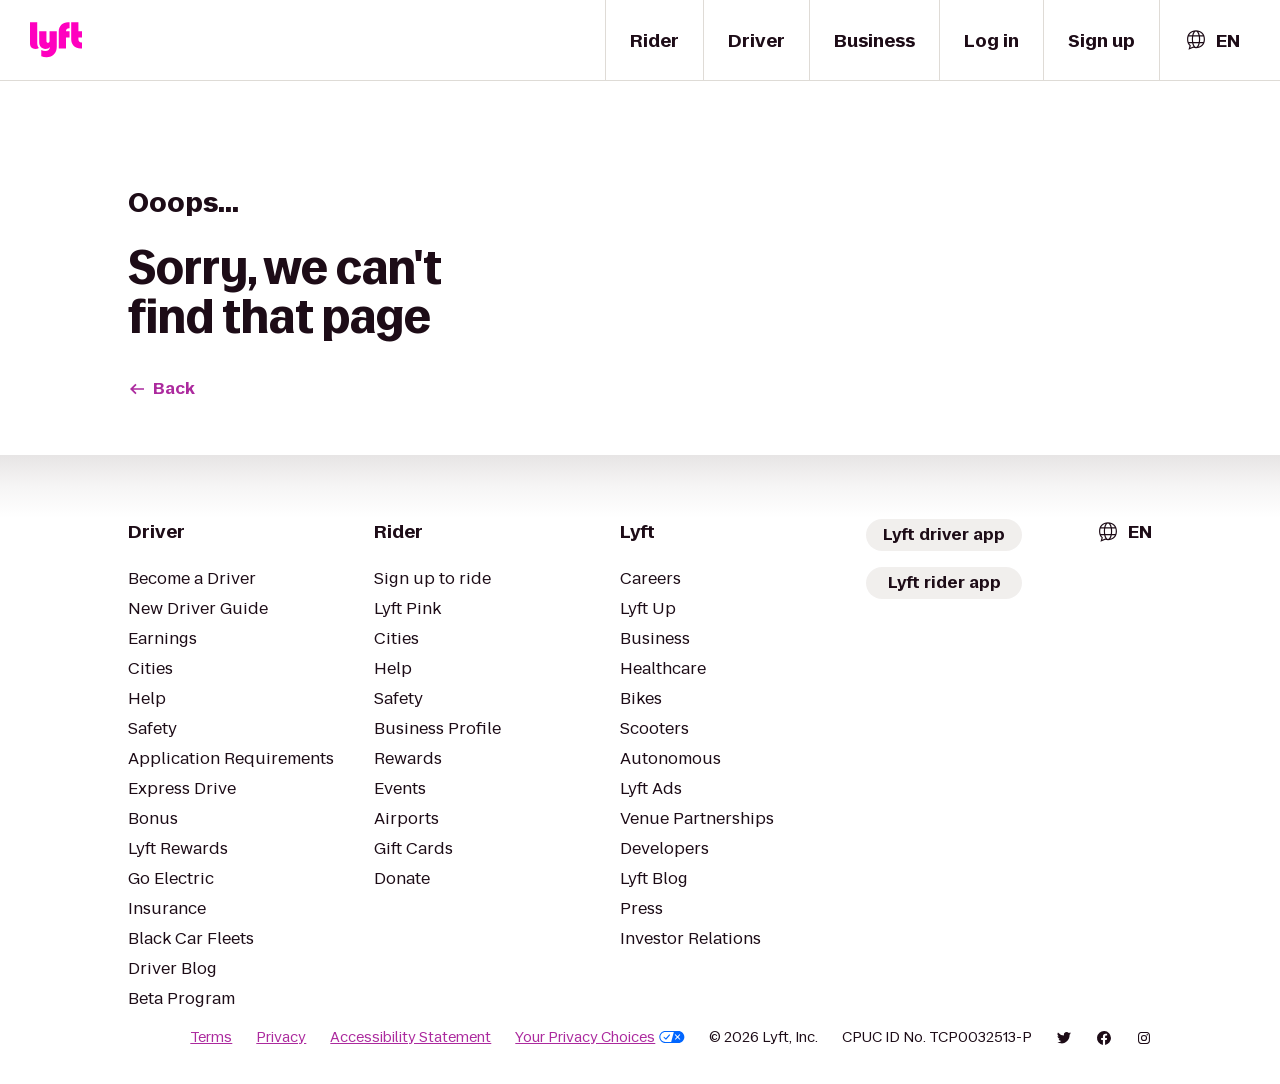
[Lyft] (56, 40)
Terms (211, 1037)
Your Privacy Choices (600, 1037)
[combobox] (1212, 40)
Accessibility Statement (410, 1037)
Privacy (281, 1037)
